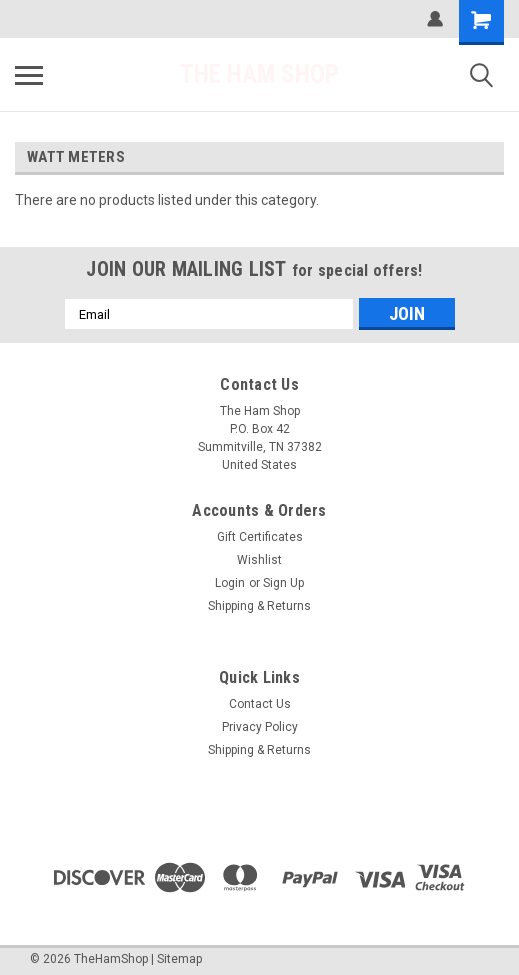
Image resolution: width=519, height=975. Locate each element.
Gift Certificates (260, 537)
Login (230, 583)
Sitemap (179, 959)
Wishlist (259, 560)
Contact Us (260, 704)
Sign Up (283, 583)
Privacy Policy (260, 727)
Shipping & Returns (259, 606)
